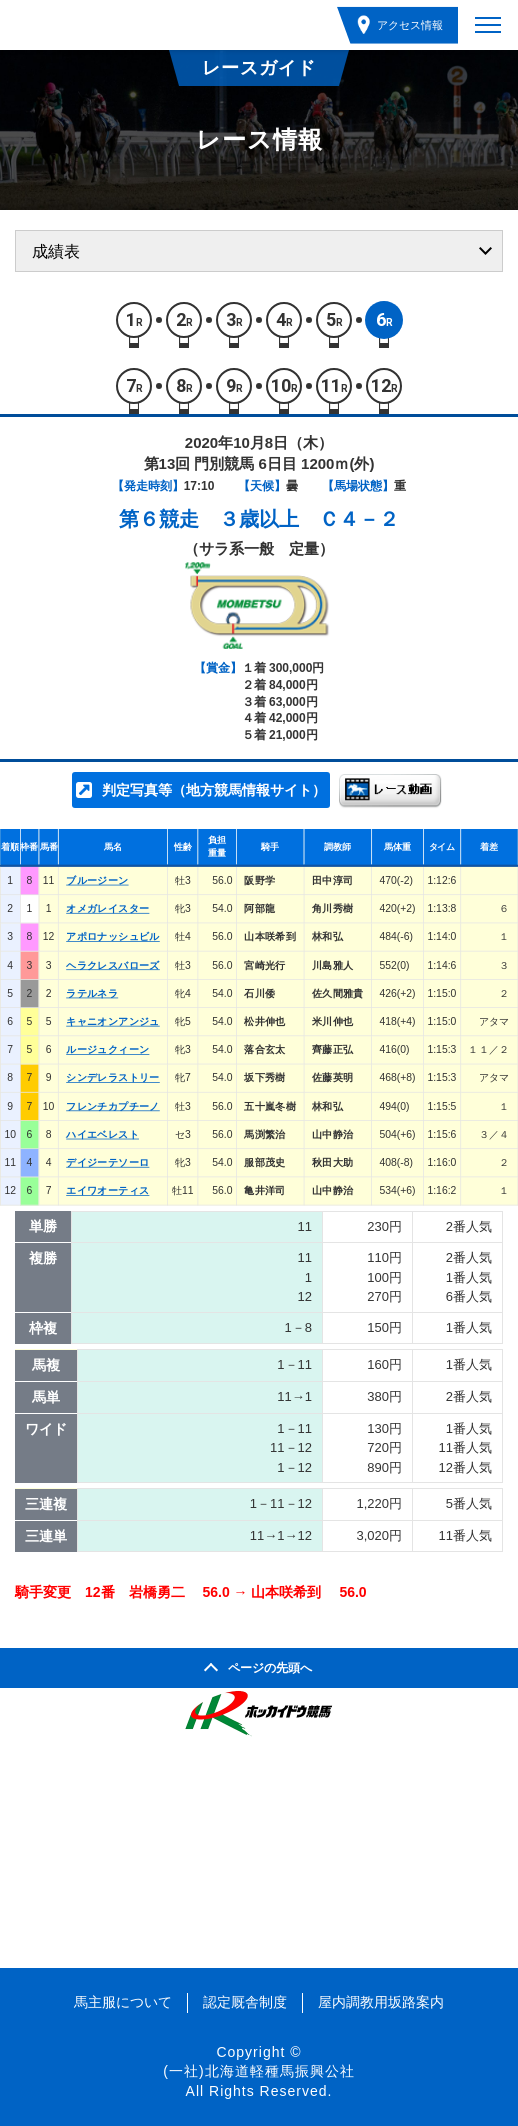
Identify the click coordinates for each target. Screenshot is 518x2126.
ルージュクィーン (107, 1050)
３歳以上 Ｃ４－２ (309, 519)
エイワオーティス (107, 1191)
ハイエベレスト (102, 1134)
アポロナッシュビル (113, 937)
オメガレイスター (107, 909)
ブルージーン (97, 880)
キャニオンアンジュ (113, 1021)
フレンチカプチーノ (113, 1106)
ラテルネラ (92, 993)
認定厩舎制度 (245, 2002)
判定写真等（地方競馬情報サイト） (214, 790)
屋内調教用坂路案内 (381, 2002)
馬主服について (123, 2002)
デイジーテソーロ (107, 1163)
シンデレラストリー (113, 1078)
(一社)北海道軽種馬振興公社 (258, 2071)
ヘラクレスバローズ (113, 965)
